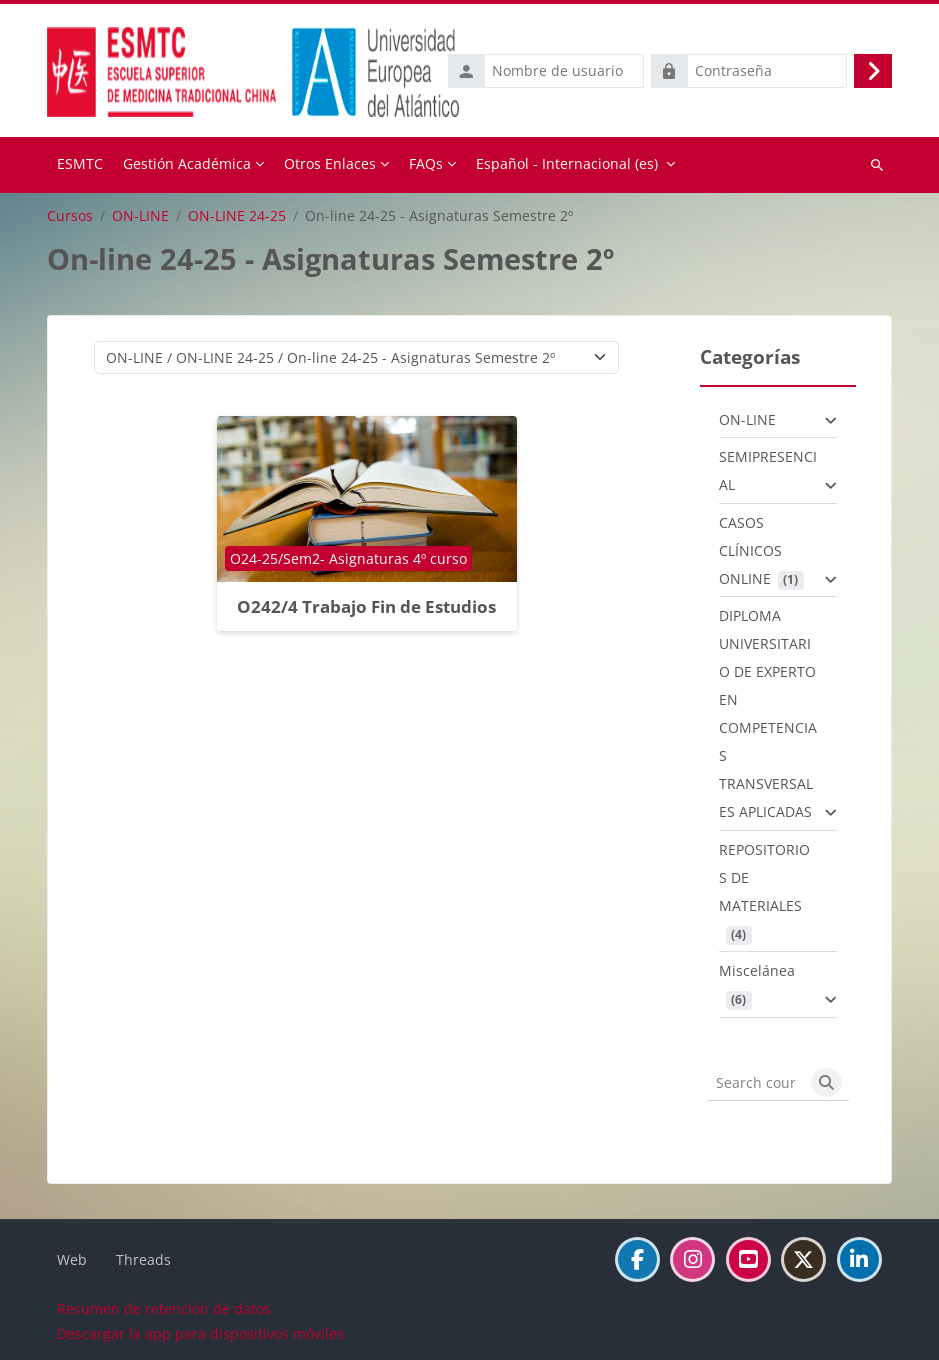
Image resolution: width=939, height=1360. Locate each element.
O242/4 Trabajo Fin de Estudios (366, 606)
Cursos (70, 216)
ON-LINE (140, 216)
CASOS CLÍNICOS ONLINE (750, 550)
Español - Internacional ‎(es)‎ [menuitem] (567, 163)
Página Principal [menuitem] (80, 165)
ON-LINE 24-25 (237, 216)
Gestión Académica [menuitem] (187, 163)
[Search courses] (756, 1083)
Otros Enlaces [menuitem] (330, 163)
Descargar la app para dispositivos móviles (200, 1333)
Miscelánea (757, 970)
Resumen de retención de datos (164, 1308)
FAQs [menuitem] (426, 163)
